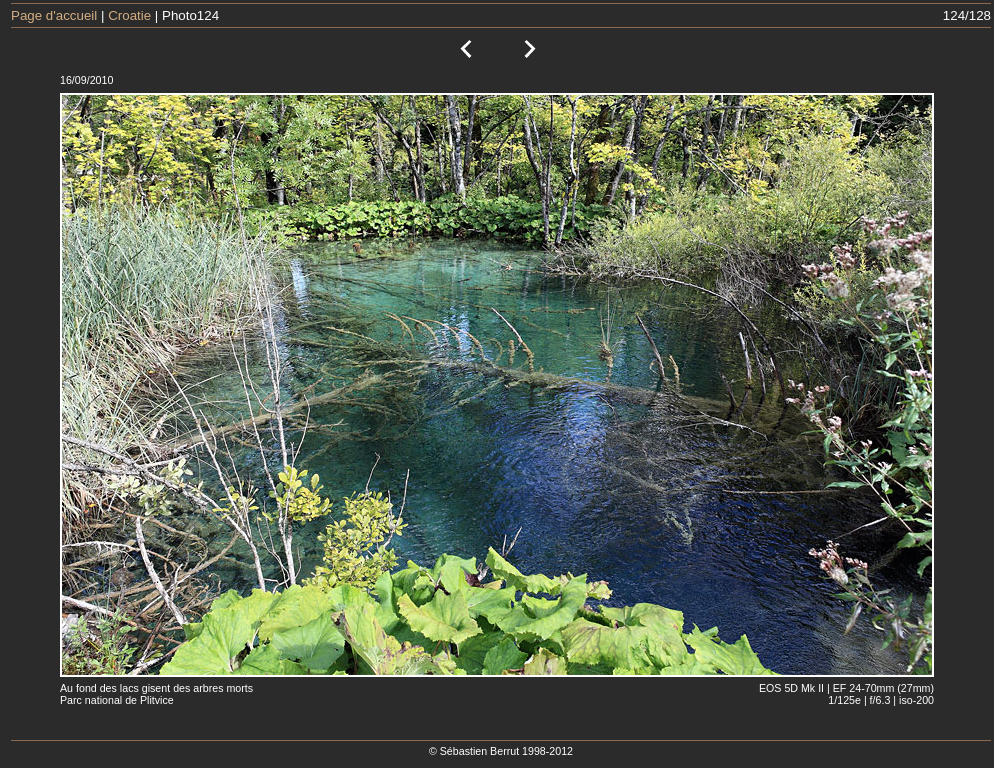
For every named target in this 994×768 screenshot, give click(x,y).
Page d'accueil (54, 15)
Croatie (129, 15)
